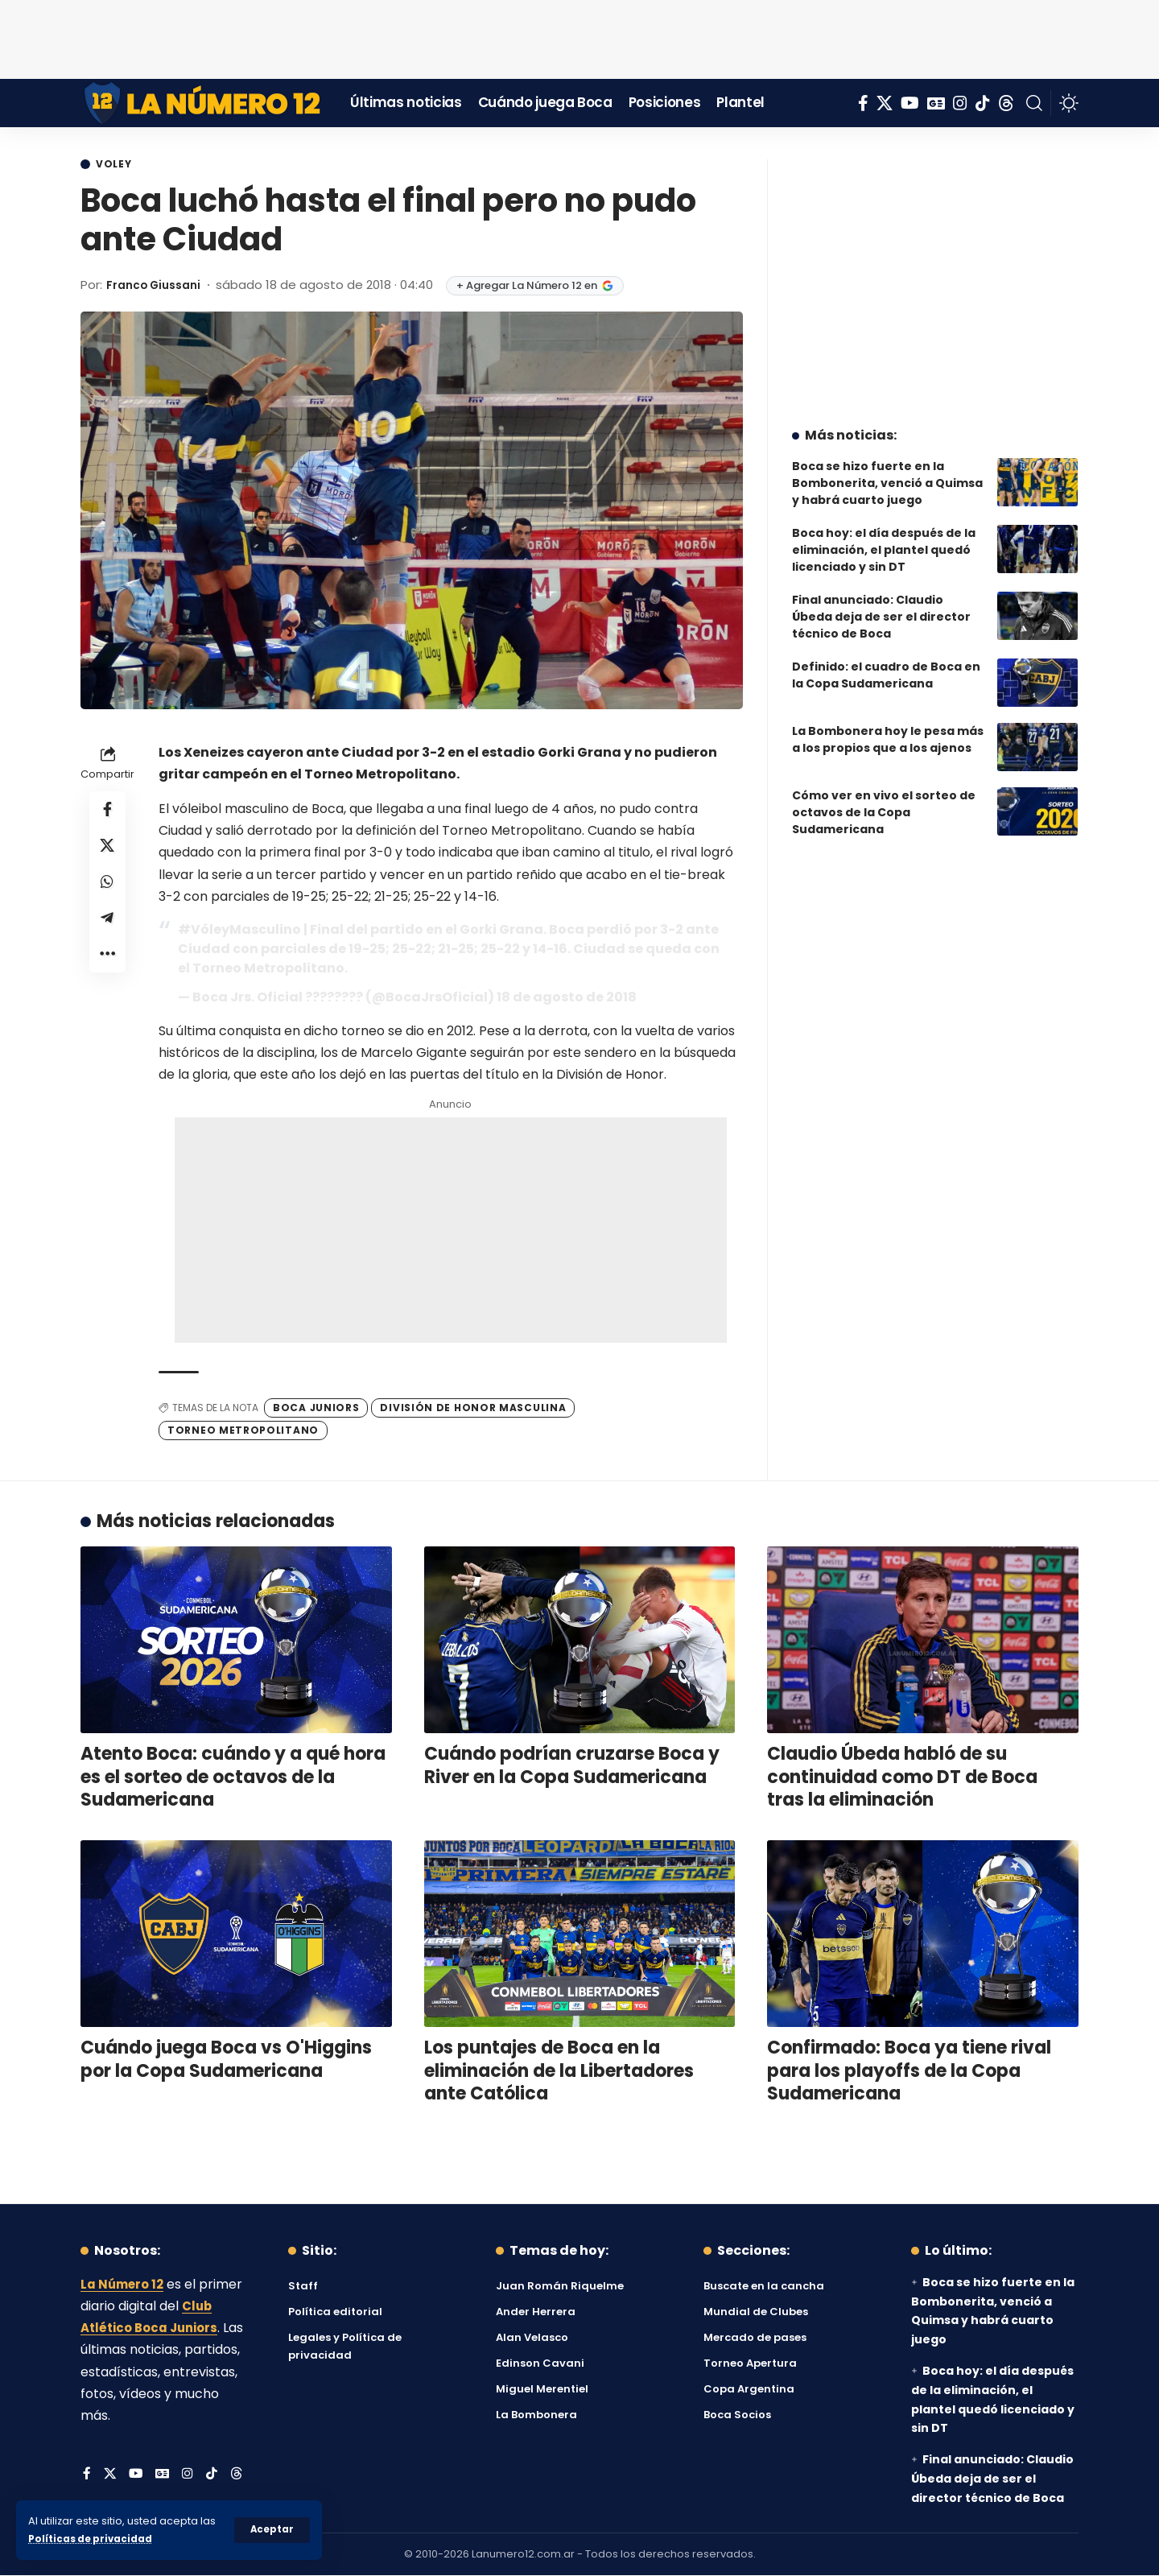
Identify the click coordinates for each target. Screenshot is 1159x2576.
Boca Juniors (316, 1408)
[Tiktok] (982, 103)
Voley (117, 165)
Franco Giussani (158, 286)
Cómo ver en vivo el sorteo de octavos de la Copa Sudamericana (883, 800)
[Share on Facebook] (108, 812)
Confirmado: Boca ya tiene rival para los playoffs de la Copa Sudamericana (909, 2072)
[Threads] (1006, 103)
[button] (271, 2530)
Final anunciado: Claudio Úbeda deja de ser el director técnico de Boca (881, 605)
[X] (884, 103)
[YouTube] (910, 103)
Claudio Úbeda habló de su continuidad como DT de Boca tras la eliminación (902, 1778)
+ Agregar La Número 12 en (544, 287)
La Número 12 (124, 2286)
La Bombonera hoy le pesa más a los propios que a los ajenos (888, 727)
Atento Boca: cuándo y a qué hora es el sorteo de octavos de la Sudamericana (233, 1778)
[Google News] (936, 103)
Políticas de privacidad (93, 2538)
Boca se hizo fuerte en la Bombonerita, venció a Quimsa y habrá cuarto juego (887, 471)
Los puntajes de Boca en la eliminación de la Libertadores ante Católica (559, 2072)
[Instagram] (960, 103)
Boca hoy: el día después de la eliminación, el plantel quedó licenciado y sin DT (883, 538)
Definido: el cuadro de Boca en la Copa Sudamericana (886, 662)
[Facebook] (863, 103)
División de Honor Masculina (473, 1408)
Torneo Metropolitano (243, 1432)
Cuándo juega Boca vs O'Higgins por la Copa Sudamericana (226, 2061)
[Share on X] (108, 851)
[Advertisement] (579, 36)
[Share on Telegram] (108, 928)
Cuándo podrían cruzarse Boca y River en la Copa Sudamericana (572, 1767)
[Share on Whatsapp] (108, 889)
